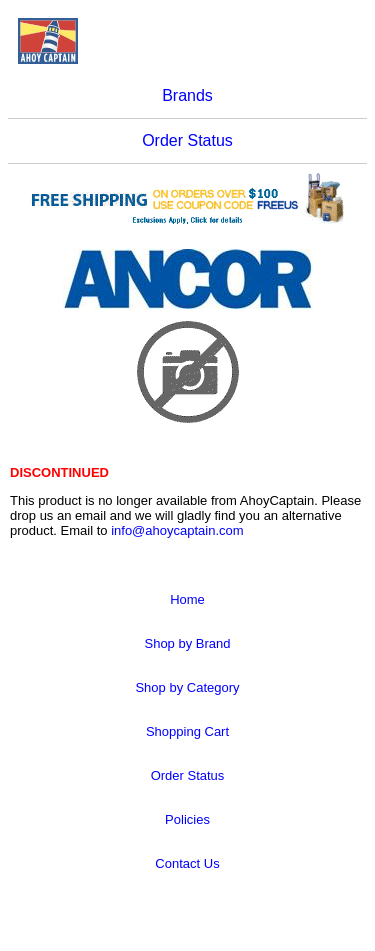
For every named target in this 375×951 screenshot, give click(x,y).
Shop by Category (187, 687)
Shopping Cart (187, 731)
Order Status (187, 140)
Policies (187, 819)
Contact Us (187, 863)
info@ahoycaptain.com (177, 530)
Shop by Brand (187, 643)
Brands (187, 95)
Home (187, 599)
